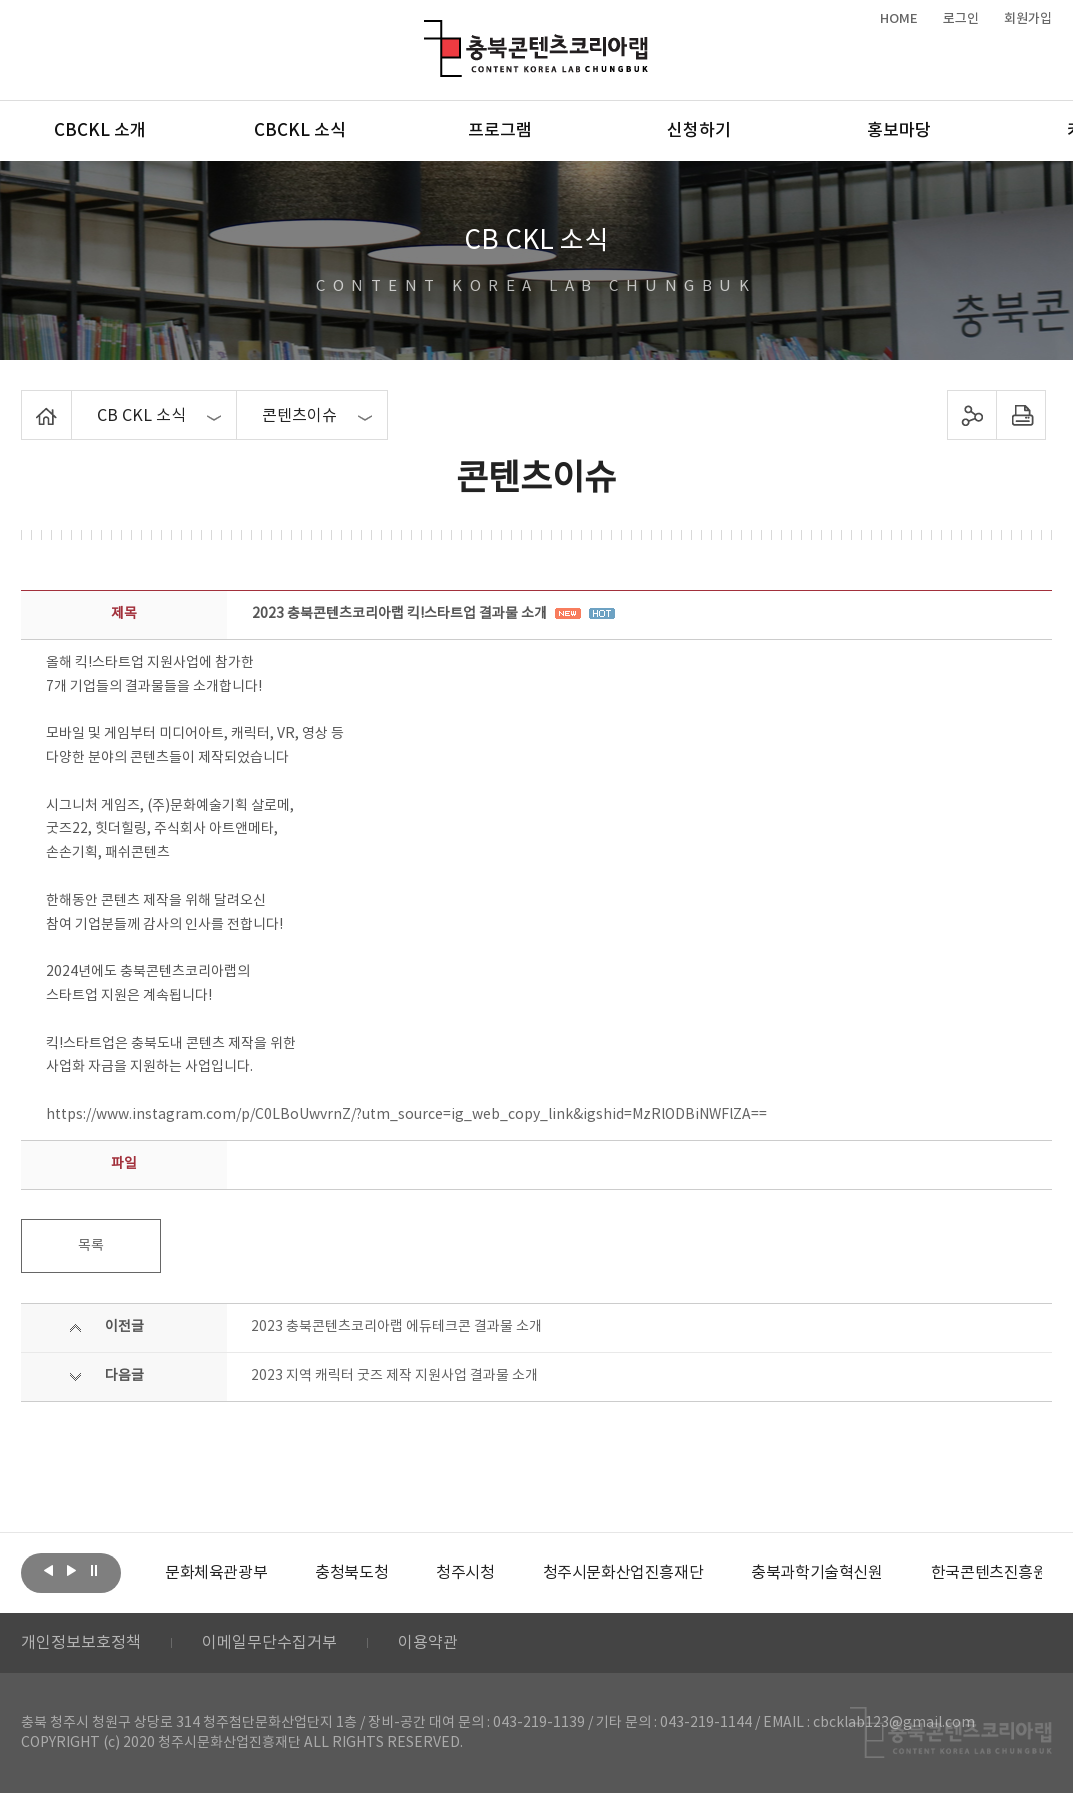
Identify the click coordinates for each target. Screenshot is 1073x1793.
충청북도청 (351, 1573)
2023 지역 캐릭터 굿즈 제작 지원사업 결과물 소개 (394, 1376)
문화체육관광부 (216, 1573)
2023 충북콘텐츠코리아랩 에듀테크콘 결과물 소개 (396, 1327)
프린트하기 (1021, 415)
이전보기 (48, 1571)
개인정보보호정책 (81, 1643)
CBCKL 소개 (100, 131)
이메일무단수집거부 (269, 1643)
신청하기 (699, 131)
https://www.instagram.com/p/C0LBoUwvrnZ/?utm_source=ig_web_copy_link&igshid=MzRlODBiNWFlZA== (406, 1115)
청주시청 (465, 1573)
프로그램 (500, 131)
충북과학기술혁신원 (816, 1573)
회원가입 (1028, 19)
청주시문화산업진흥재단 (623, 1573)
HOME (899, 19)
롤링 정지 (94, 1571)
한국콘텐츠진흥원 (989, 1573)
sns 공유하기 (972, 415)
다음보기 (71, 1571)
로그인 (961, 19)
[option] (216, 1573)
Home (26, 402)
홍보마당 (899, 131)
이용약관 (428, 1643)
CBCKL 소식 (300, 131)
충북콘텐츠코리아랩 (428, 31)
